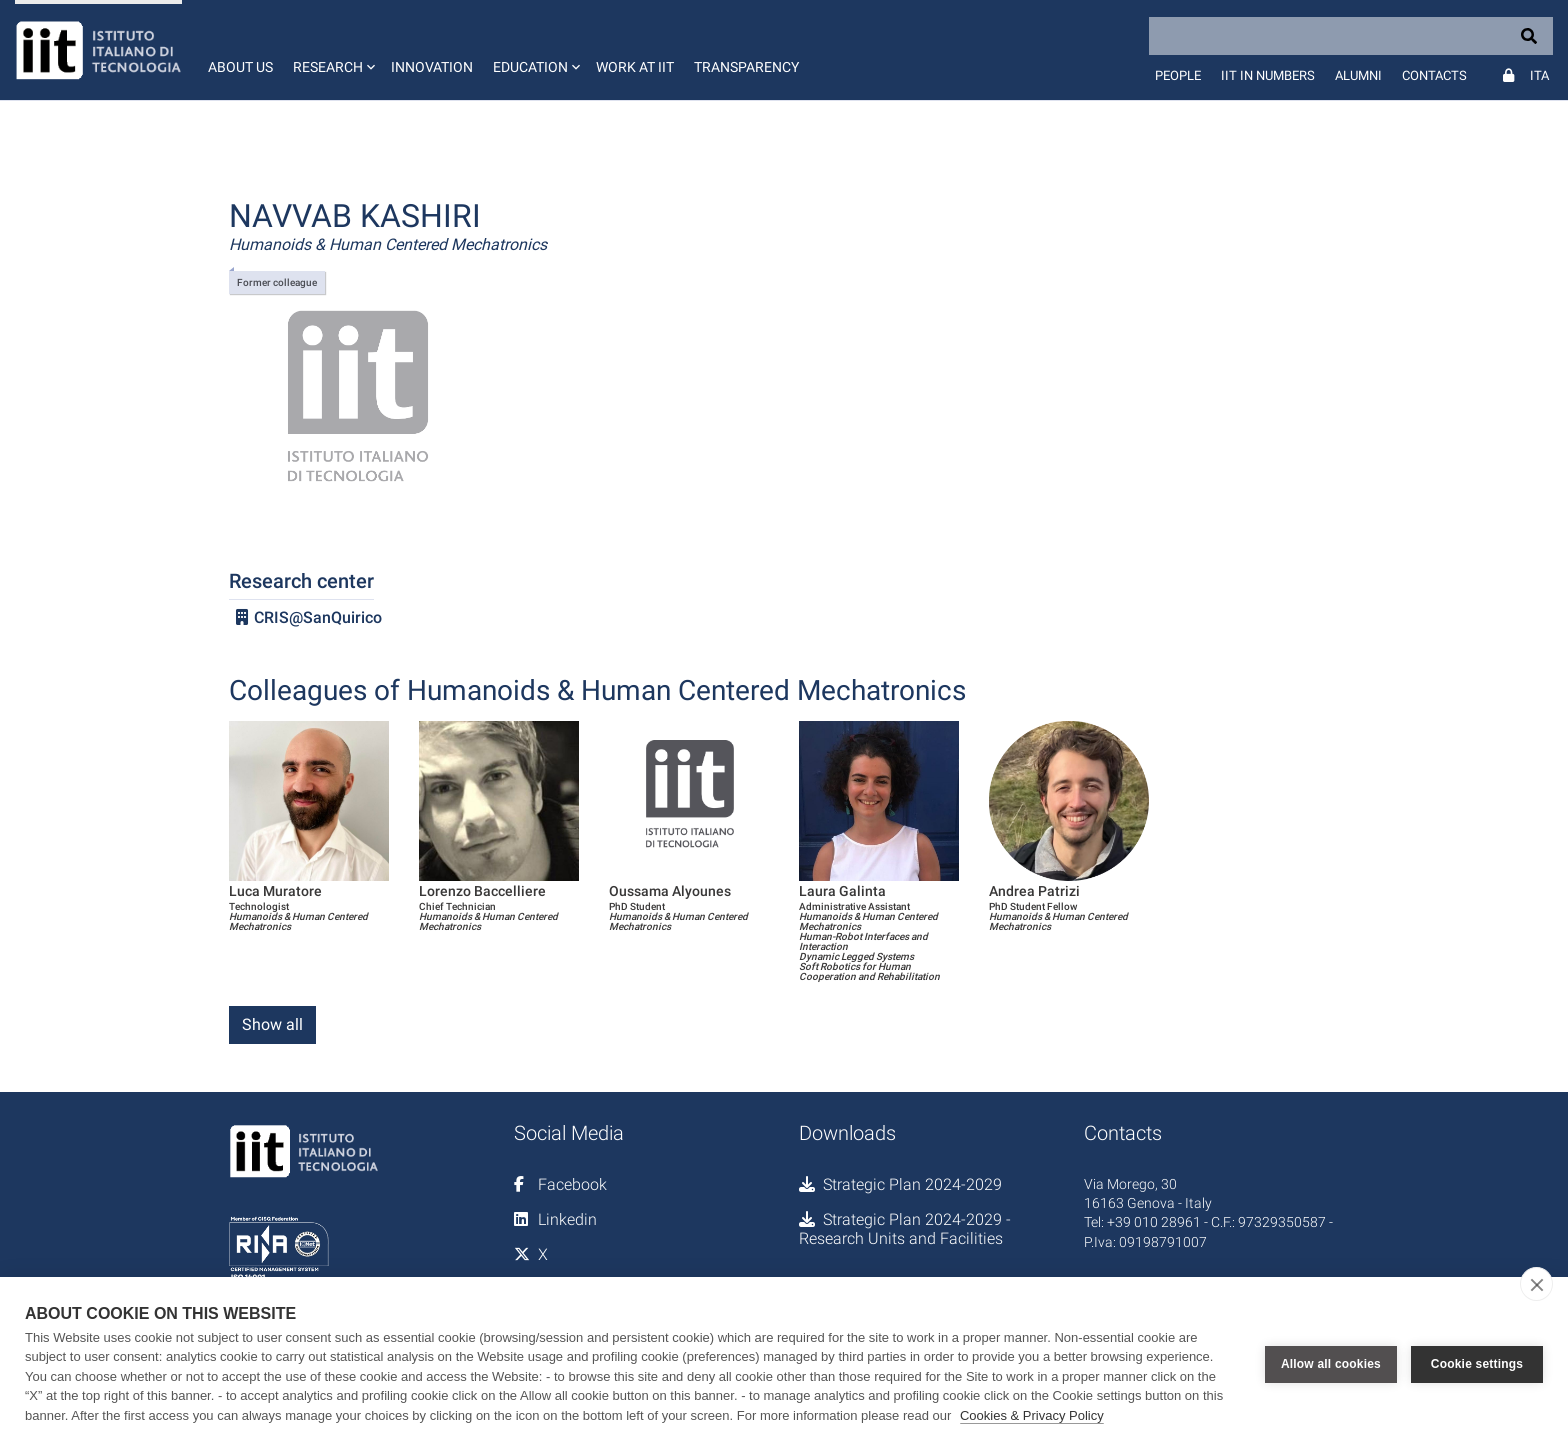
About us (240, 67)
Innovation (432, 67)
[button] (332, 50)
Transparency (746, 67)
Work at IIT (635, 67)
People (1178, 75)
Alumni (1358, 75)
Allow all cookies (1331, 1363)
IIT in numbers (1268, 75)
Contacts (1434, 75)
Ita (1539, 75)
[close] (1536, 1284)
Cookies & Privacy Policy (1032, 1415)
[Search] (1351, 36)
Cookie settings (1477, 1363)
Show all (272, 1024)
